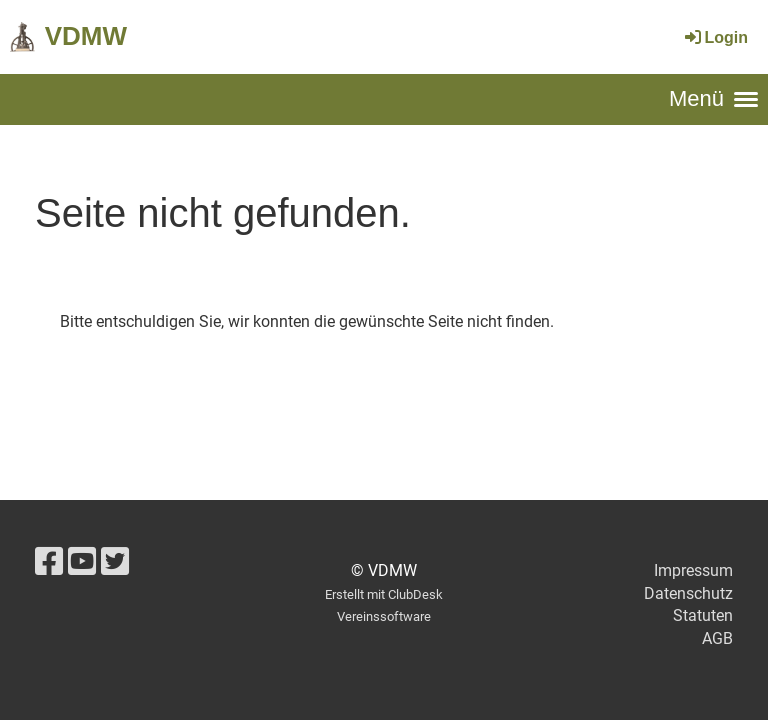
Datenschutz (688, 593)
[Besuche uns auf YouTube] (82, 562)
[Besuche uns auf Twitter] (115, 562)
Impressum (693, 570)
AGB (717, 638)
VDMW (86, 36)
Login (715, 37)
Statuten (703, 615)
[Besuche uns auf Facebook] (49, 562)
